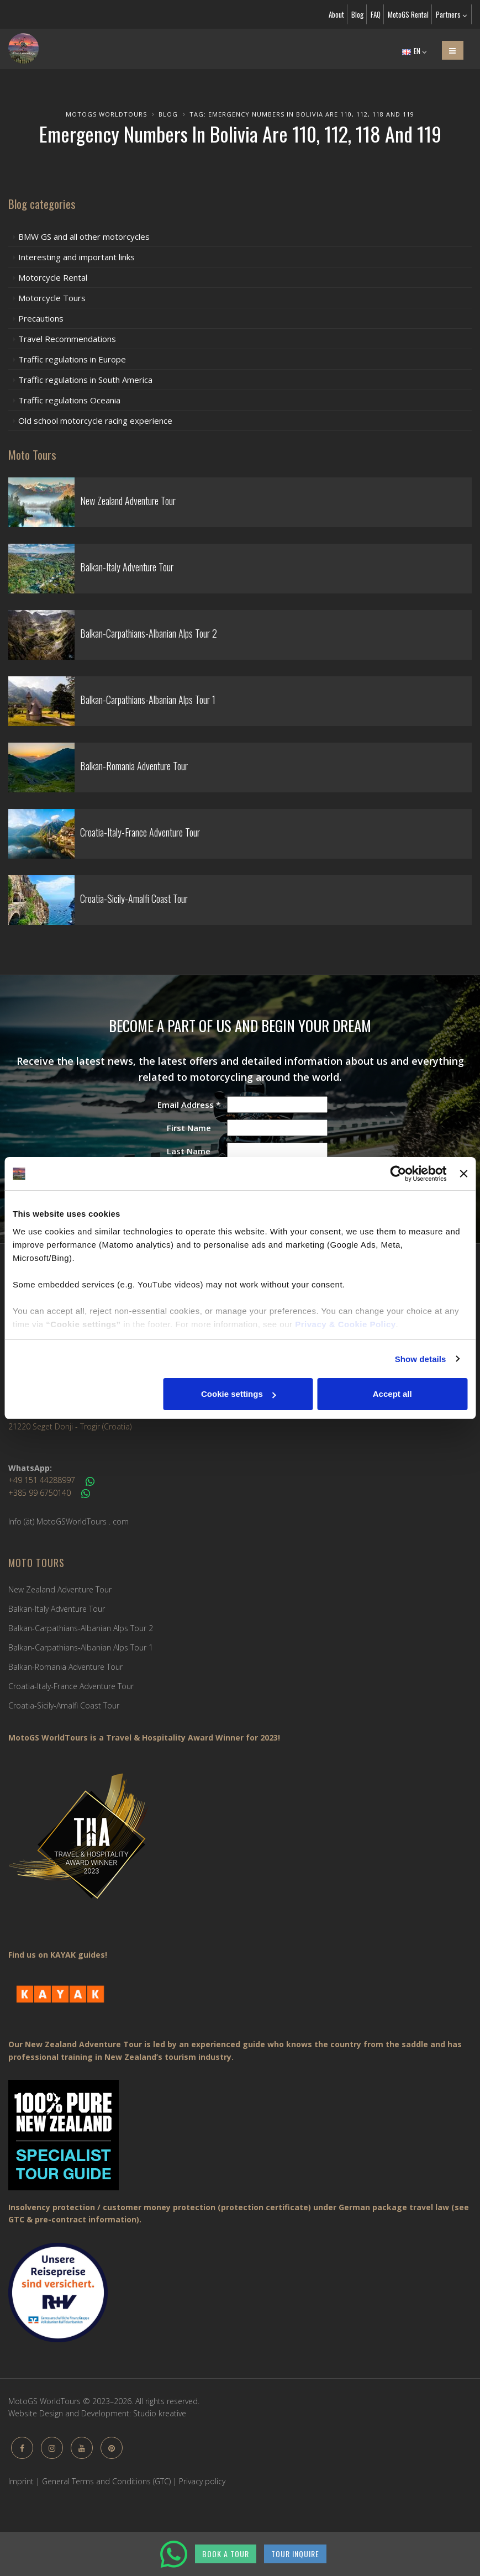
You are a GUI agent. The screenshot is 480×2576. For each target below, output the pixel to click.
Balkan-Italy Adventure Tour (56, 1609)
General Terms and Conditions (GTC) (106, 2481)
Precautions (41, 318)
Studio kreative (159, 2413)
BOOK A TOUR (225, 2553)
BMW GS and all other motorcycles (84, 236)
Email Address (188, 1104)
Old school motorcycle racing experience (95, 420)
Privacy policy (202, 2481)
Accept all (392, 1394)
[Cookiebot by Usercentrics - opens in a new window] (398, 1173)
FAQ (376, 14)
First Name (189, 1127)
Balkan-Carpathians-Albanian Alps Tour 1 (80, 1647)
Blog (357, 14)
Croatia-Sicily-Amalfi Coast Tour (63, 1705)
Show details (420, 1359)
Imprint (21, 2481)
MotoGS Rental (408, 14)
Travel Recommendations (67, 338)
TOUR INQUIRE (295, 2553)
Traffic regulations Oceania (69, 400)
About (336, 14)
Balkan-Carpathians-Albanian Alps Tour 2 (80, 1628)
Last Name (188, 1150)
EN (414, 50)
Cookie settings (238, 1394)
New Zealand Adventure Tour (60, 1589)
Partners (451, 14)
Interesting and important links (76, 256)
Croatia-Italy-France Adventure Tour (71, 1686)
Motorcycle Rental (52, 277)
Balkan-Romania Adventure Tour (65, 1667)
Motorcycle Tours (52, 297)
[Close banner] (463, 1173)
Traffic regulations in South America (85, 379)
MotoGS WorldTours (106, 114)
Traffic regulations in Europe (72, 359)
